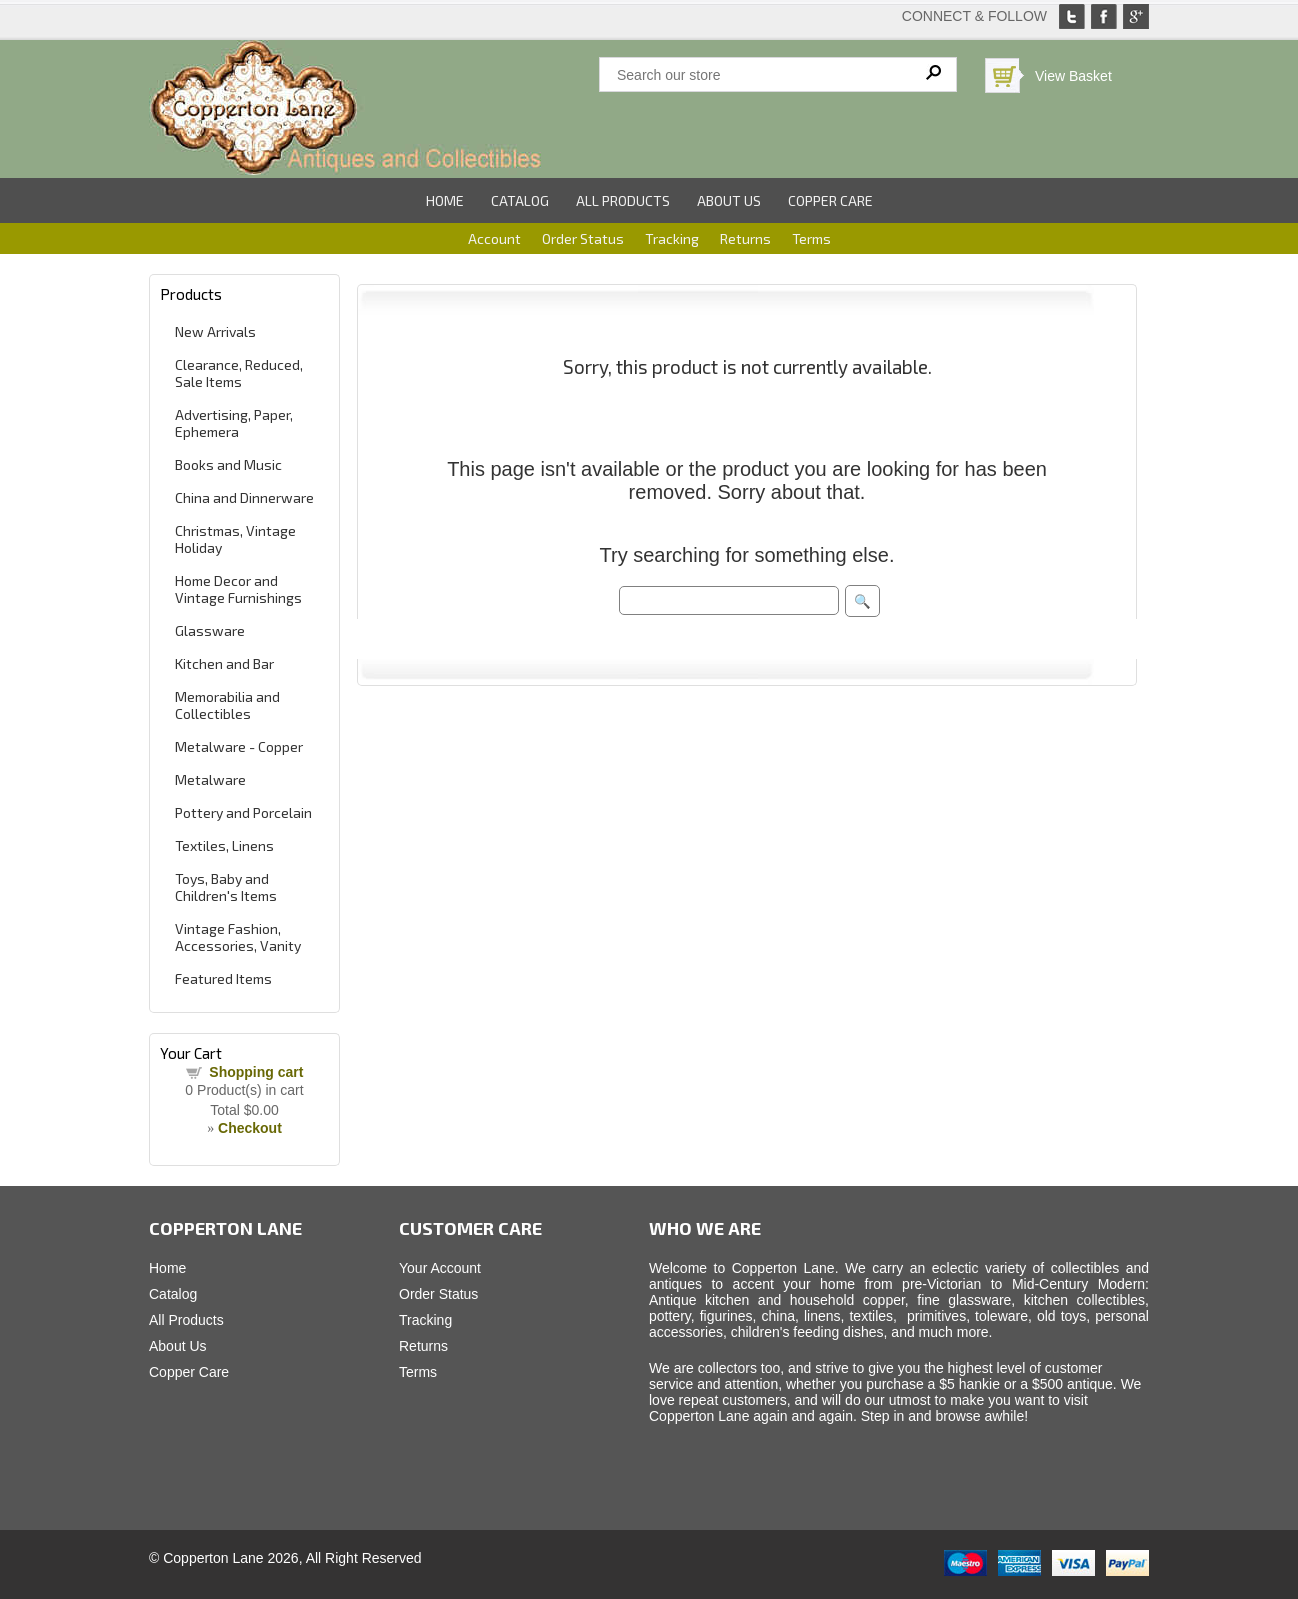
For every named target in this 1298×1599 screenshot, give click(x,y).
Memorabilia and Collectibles (227, 705)
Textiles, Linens (224, 845)
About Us (729, 200)
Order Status (583, 238)
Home (445, 200)
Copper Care (830, 200)
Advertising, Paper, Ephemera (234, 423)
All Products (623, 200)
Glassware (210, 630)
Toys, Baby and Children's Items (226, 887)
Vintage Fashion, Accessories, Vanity (238, 937)
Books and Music (228, 464)
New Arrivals (215, 331)
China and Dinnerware (244, 497)
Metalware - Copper (239, 746)
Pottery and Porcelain (243, 812)
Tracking (672, 238)
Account (494, 238)
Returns (745, 238)
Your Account (440, 1268)
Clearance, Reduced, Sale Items (239, 373)
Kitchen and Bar (224, 663)
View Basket (1073, 76)
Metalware (210, 779)
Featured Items (223, 978)
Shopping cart (256, 1072)
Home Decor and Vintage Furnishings (238, 589)
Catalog (520, 200)
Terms (811, 238)
